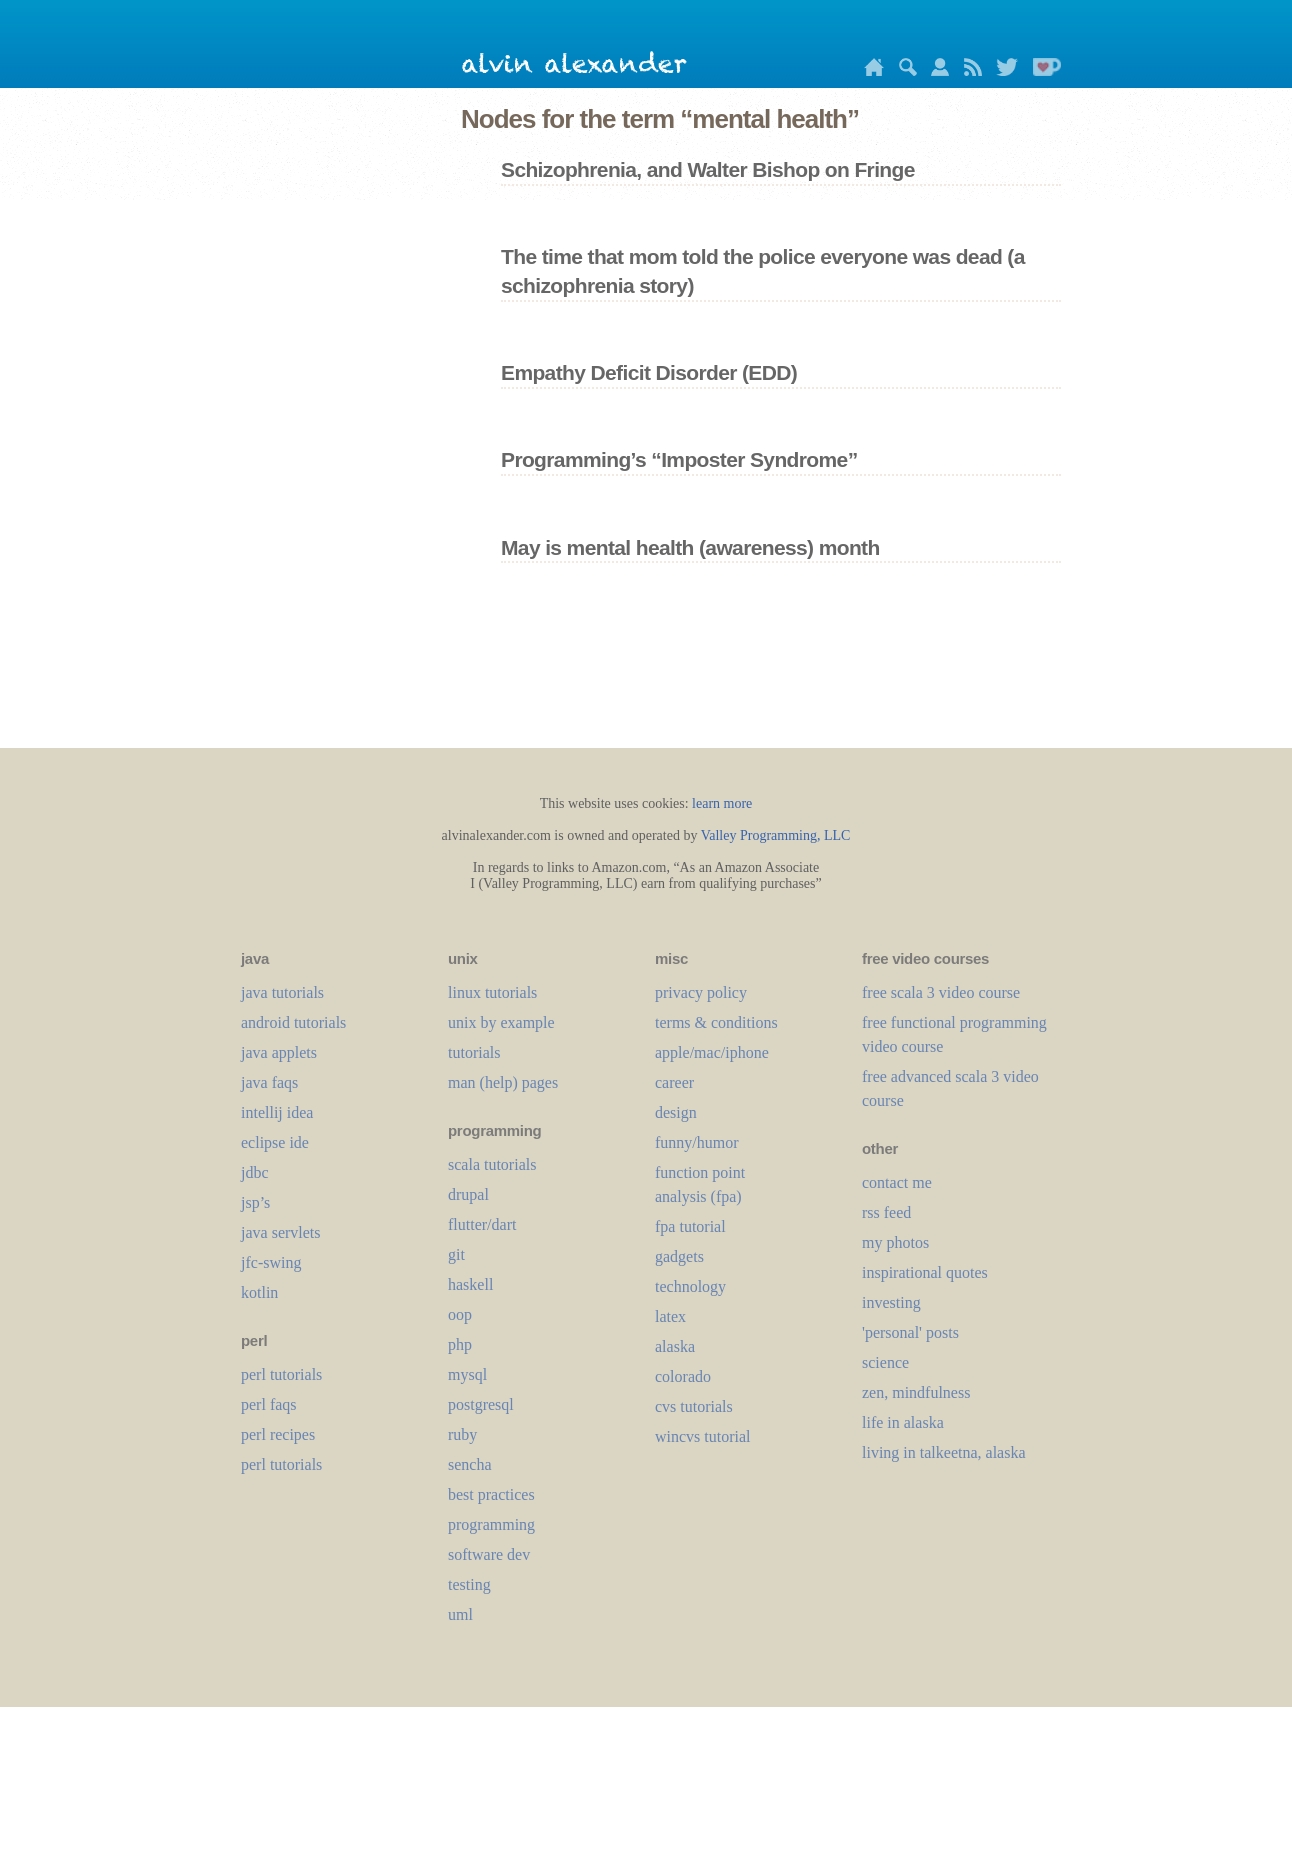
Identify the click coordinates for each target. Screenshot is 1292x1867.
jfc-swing (271, 1262)
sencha (470, 1464)
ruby (462, 1434)
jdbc (255, 1172)
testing (469, 1584)
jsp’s (255, 1202)
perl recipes (278, 1434)
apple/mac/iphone (712, 1052)
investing (891, 1302)
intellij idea (277, 1112)
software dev (489, 1554)
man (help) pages (503, 1082)
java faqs (269, 1082)
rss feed (886, 1212)
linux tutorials (492, 992)
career (674, 1082)
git (456, 1254)
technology (690, 1286)
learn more (722, 803)
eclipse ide (275, 1142)
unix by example (501, 1022)
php (460, 1344)
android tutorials (293, 1022)
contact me (897, 1182)
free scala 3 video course (941, 992)
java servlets (281, 1232)
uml (460, 1614)
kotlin (259, 1292)
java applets (279, 1052)
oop (460, 1314)
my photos (895, 1242)
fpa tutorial (690, 1226)
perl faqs (269, 1404)
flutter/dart (482, 1224)
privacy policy (701, 992)
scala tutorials (492, 1164)
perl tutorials (281, 1374)
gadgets (679, 1256)
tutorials (474, 1052)
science (885, 1362)
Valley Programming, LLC (776, 835)
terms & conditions (716, 1022)
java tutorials (282, 992)
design (676, 1112)
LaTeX (670, 1316)
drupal (468, 1194)
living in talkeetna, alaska (944, 1452)
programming (491, 1524)
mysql (467, 1374)
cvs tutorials (694, 1406)
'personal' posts (910, 1332)
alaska (675, 1346)
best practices (491, 1494)
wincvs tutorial (703, 1436)
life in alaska (903, 1422)
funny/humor (697, 1142)
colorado (683, 1376)
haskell (470, 1284)
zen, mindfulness (916, 1392)
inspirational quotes (925, 1272)
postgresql (481, 1404)
